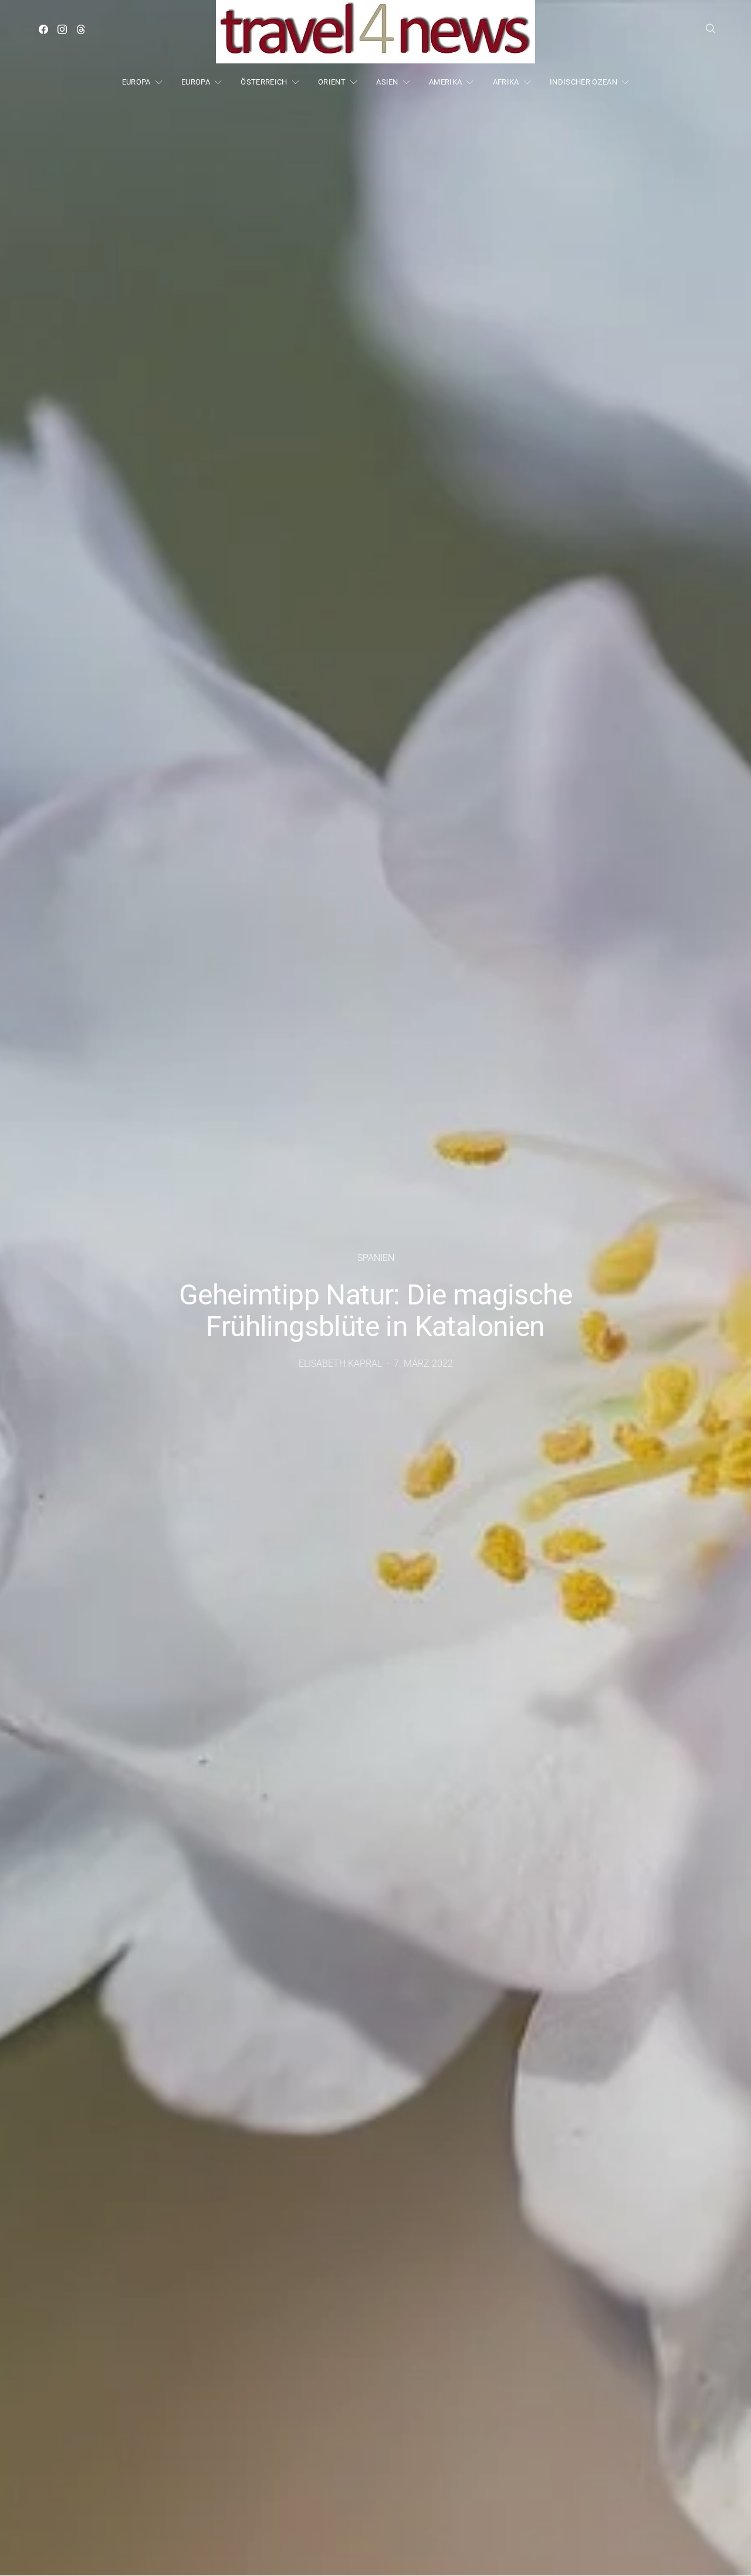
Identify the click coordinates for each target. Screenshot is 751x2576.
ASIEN (387, 81)
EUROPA (136, 81)
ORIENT (332, 81)
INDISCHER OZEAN (583, 81)
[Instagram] (62, 29)
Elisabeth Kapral (340, 1363)
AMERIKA (445, 81)
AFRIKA (506, 81)
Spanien (375, 1257)
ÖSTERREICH (264, 81)
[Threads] (81, 29)
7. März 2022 (423, 1363)
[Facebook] (43, 29)
